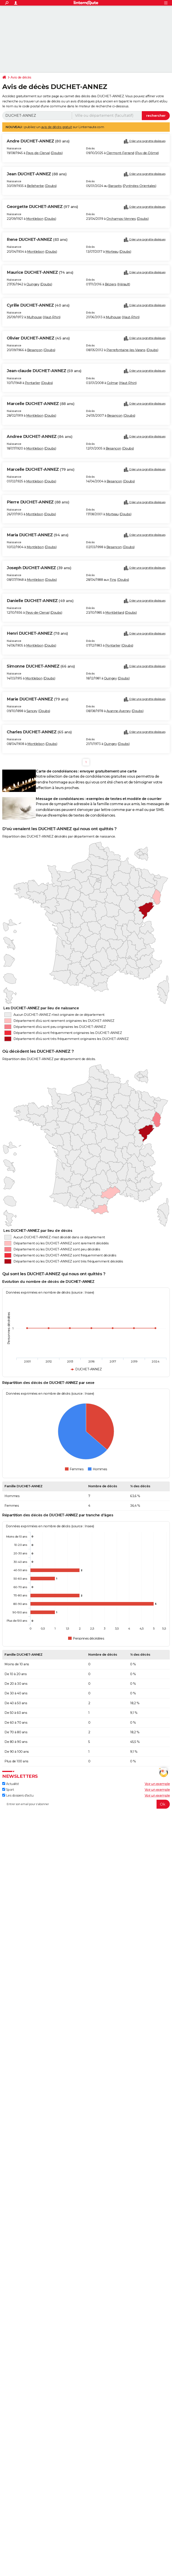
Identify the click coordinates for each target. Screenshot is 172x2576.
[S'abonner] (86, 1804)
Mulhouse (34, 317)
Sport (8, 1790)
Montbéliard (114, 613)
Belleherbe (35, 186)
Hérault (123, 284)
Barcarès (115, 186)
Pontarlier (32, 383)
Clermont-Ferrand (120, 153)
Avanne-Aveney (118, 711)
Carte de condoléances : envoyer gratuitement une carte (86, 771)
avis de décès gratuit (56, 127)
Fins (113, 580)
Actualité (10, 1784)
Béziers (110, 284)
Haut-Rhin (52, 317)
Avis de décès (21, 77)
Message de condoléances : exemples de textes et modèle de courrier (98, 799)
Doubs (57, 153)
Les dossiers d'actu (17, 1795)
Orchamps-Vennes (121, 219)
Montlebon (34, 219)
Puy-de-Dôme (147, 153)
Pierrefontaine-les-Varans (126, 350)
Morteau (111, 252)
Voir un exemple (157, 1784)
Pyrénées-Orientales (139, 186)
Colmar (112, 383)
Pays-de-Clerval (38, 153)
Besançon (35, 350)
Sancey (31, 711)
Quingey (32, 284)
